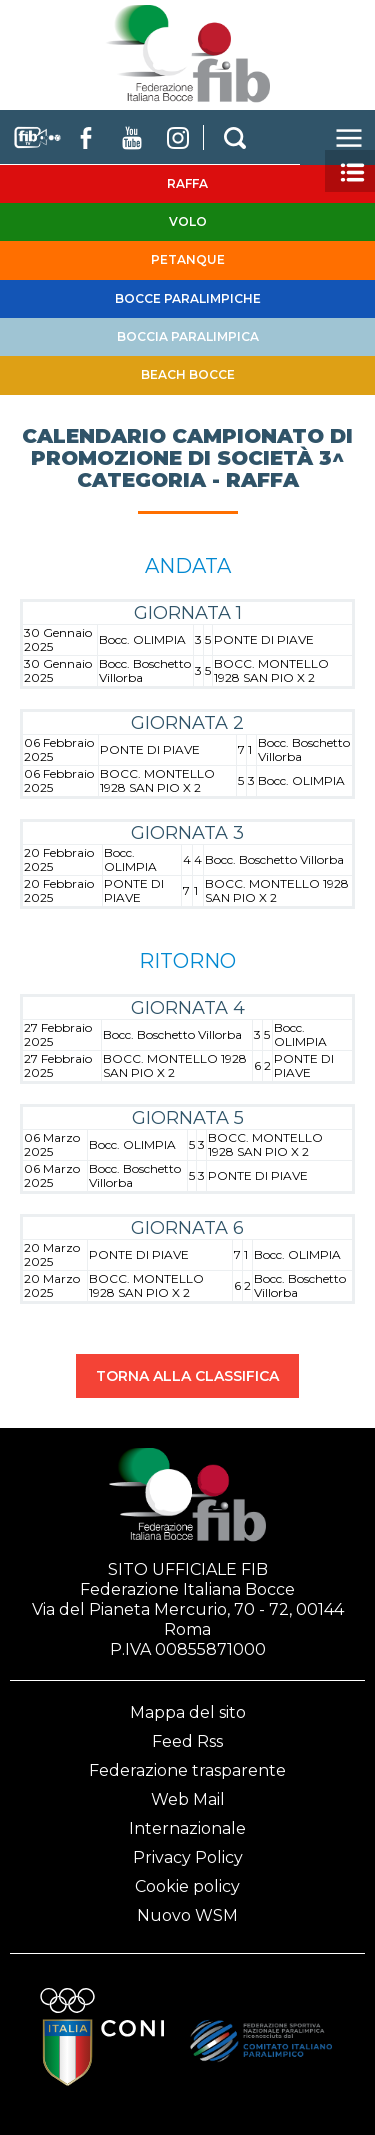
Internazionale (187, 1828)
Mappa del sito (188, 1712)
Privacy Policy (188, 1857)
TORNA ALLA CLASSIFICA (187, 1376)
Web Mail (188, 1799)
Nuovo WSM (187, 1915)
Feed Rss (187, 1741)
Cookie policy (187, 1886)
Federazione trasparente (187, 1770)
